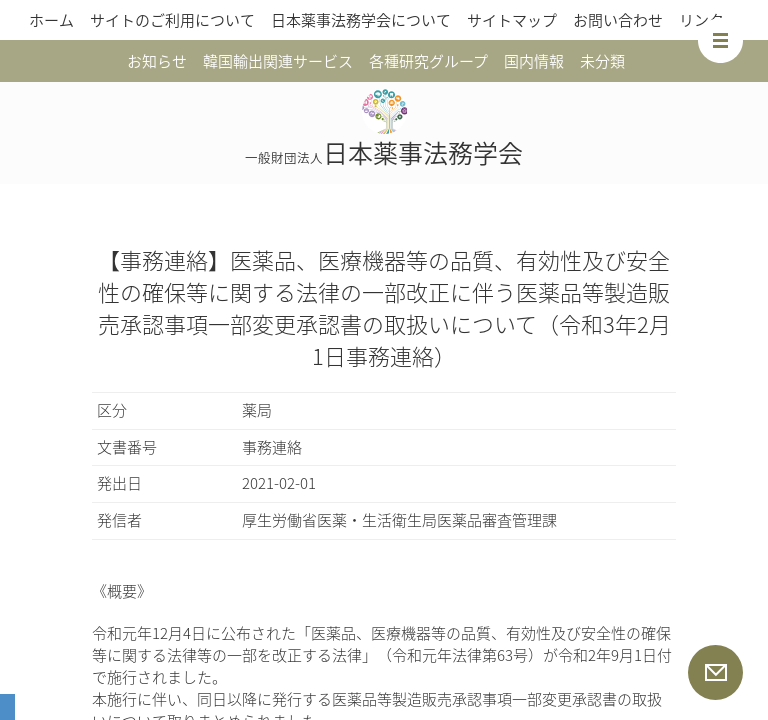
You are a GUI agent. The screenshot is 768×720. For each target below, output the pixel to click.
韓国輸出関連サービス (278, 61)
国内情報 (534, 61)
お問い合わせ (618, 20)
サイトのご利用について (172, 20)
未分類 (602, 61)
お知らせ (157, 61)
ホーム (51, 20)
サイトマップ (512, 20)
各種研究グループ (428, 61)
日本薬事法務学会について (361, 20)
